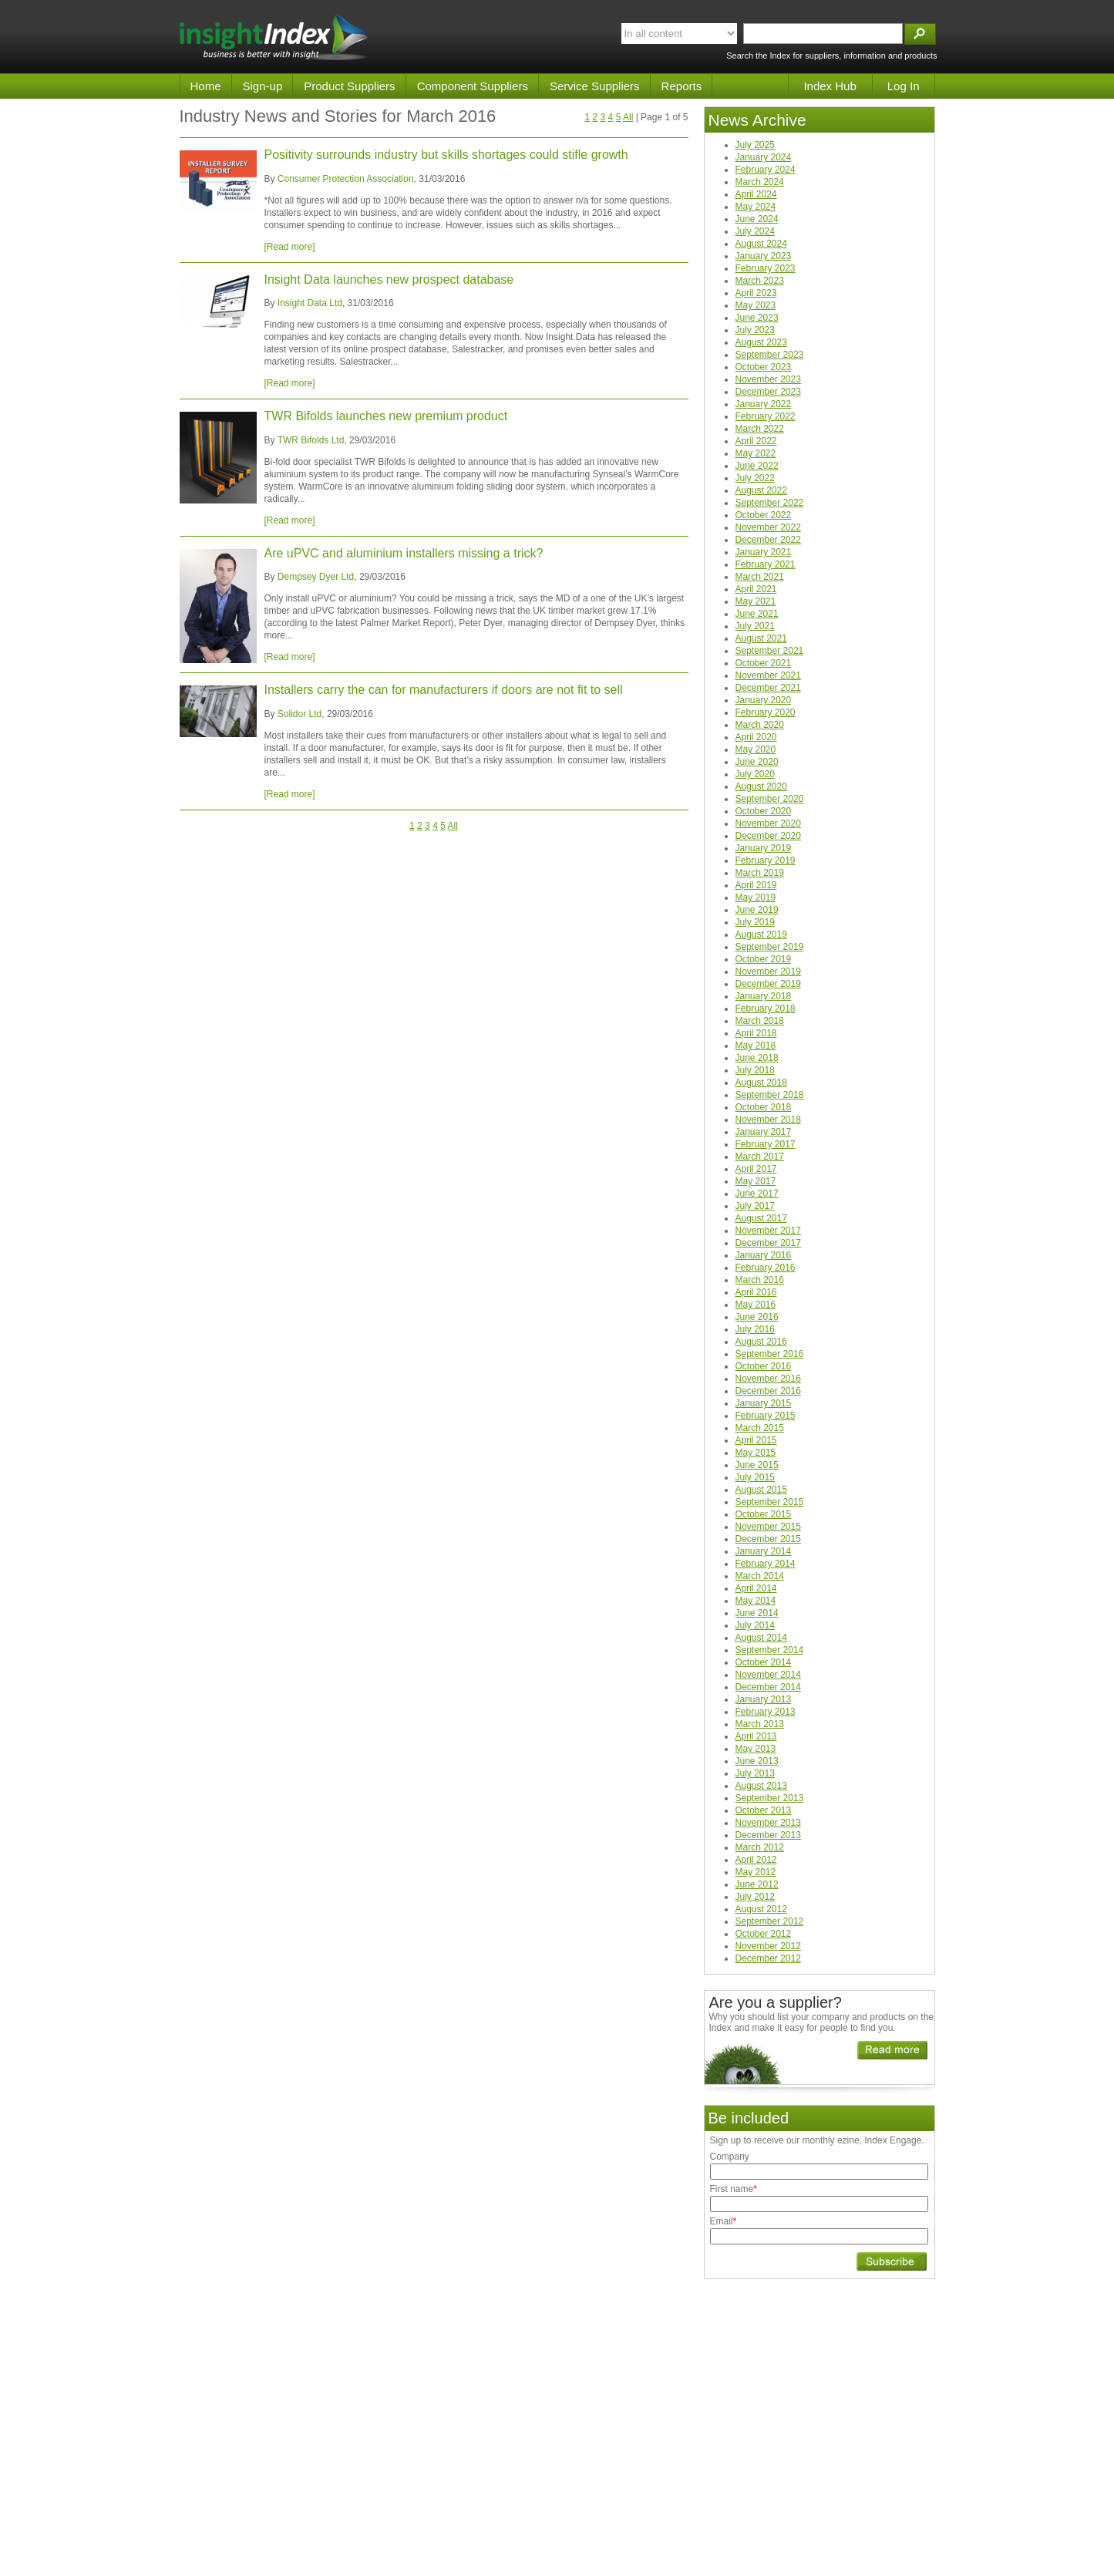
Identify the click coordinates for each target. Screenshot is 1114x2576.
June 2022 (757, 465)
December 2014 (768, 1687)
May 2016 (755, 1304)
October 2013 (763, 1810)
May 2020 (755, 749)
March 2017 (759, 1156)
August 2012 (761, 1909)
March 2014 (759, 1576)
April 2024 (756, 194)
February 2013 (765, 1711)
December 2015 (768, 1539)
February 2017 (765, 1144)
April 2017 (756, 1168)
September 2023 (769, 354)
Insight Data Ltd (310, 303)
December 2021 (768, 687)
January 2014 (763, 1551)
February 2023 (765, 268)
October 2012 (763, 1933)
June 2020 (757, 761)
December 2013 (768, 1835)
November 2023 (768, 379)
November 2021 (768, 675)
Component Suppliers (472, 86)
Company (729, 2156)
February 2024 (765, 169)
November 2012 (768, 1946)
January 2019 (763, 848)
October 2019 (763, 959)
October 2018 (763, 1107)
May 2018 (755, 1045)
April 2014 (756, 1588)
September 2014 (769, 1650)
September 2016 (769, 1354)
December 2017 (768, 1242)
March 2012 (759, 1847)
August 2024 (761, 243)
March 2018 (759, 1020)
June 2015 (757, 1465)
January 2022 (763, 404)
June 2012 (757, 1884)
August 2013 (761, 1785)
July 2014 (755, 1625)
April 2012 (756, 1859)
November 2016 (768, 1378)
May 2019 (755, 897)
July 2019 (755, 922)
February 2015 (765, 1415)
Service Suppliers (595, 86)
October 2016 (763, 1366)
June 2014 (757, 1613)
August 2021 (761, 638)
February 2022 (765, 416)
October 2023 (763, 367)
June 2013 (757, 1761)
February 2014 (765, 1563)
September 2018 (769, 1094)
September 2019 (769, 946)
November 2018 (768, 1119)
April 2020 (756, 737)
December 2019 (768, 983)
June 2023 (757, 317)
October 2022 (763, 515)
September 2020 (769, 798)
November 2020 (768, 823)
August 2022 (761, 490)
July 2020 (755, 774)
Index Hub (829, 86)
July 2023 (755, 330)
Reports (681, 86)
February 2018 (765, 1008)
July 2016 (755, 1329)
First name (733, 2189)
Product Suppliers (349, 86)
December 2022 (768, 539)
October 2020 (763, 811)
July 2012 (755, 1896)
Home (205, 86)
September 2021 (769, 650)
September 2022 (769, 502)
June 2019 (757, 909)
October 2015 (763, 1514)
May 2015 (755, 1452)
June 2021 (757, 613)
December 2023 (768, 391)
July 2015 (755, 1477)
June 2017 (757, 1193)
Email (723, 2221)
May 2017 (755, 1181)
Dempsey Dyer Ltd (316, 576)
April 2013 (756, 1736)
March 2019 (759, 872)
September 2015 (769, 1502)
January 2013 (763, 1699)
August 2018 (761, 1082)
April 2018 (756, 1033)
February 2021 (765, 564)
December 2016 (768, 1391)
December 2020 (768, 835)
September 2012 (769, 1921)
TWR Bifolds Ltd (311, 440)
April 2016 (756, 1292)
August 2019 (761, 934)
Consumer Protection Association (346, 178)
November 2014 (768, 1674)
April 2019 (756, 885)
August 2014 (761, 1637)
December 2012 (768, 1958)
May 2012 (755, 1872)
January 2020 (763, 700)
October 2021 (763, 663)
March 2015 (759, 1428)
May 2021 (755, 601)
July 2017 (755, 1205)
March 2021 (759, 576)
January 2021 (763, 552)
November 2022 (768, 527)
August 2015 (761, 1489)
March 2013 (759, 1724)
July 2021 (755, 626)
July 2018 (755, 1070)
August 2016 (761, 1341)
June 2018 (757, 1057)
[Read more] (289, 246)
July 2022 (755, 478)
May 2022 (755, 453)
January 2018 (763, 996)
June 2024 (757, 219)
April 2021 (756, 589)
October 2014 (763, 1662)
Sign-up (263, 86)
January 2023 (763, 256)
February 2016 (765, 1267)
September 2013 (769, 1798)
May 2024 (755, 206)
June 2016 (757, 1317)
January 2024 (763, 157)
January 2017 (763, 1131)
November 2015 (768, 1526)
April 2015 (756, 1440)
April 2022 (756, 441)
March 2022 (759, 428)
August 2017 (761, 1218)
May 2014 (755, 1600)
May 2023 (755, 305)
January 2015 (763, 1403)
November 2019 (768, 971)
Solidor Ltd (299, 714)
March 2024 (759, 182)
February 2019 (765, 860)
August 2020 (761, 786)
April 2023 (756, 293)
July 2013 (755, 1773)
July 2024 (755, 231)
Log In (903, 86)
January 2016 (763, 1255)
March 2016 (759, 1280)
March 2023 (759, 280)
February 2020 (765, 712)
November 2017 (768, 1230)
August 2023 (761, 342)
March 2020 (759, 724)
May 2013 (755, 1748)
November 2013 (768, 1822)
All (628, 117)
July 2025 (755, 145)
